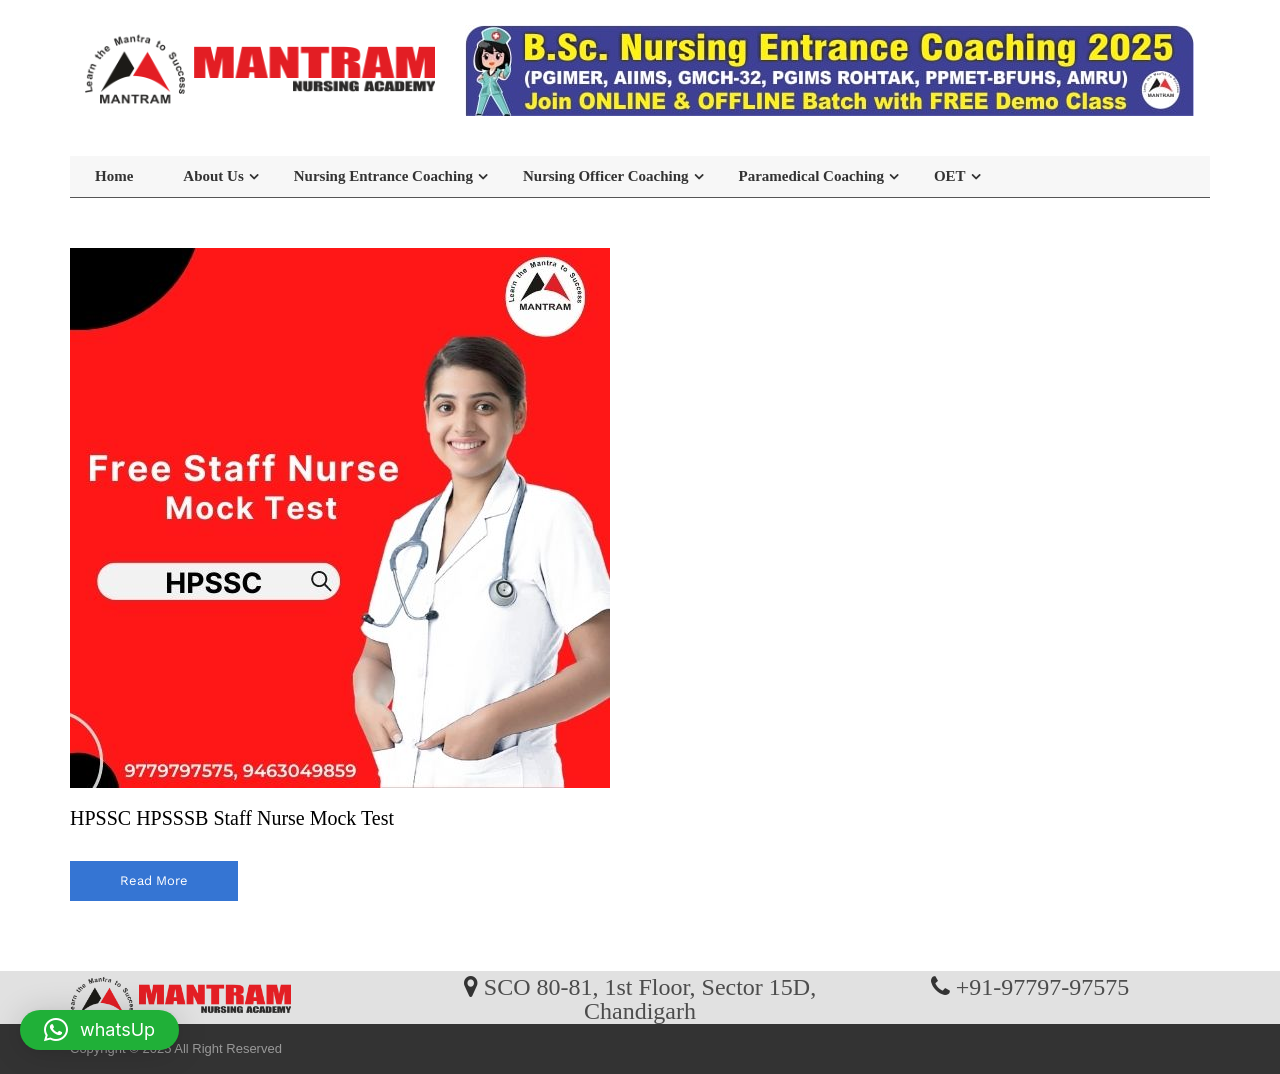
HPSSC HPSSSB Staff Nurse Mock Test (232, 818)
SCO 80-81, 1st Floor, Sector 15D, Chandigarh (650, 998)
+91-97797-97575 (1043, 986)
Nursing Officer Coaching (606, 176)
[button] (99, 1030)
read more (154, 880)
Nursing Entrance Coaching (383, 176)
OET (950, 176)
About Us (213, 176)
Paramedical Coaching (811, 176)
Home (114, 176)
